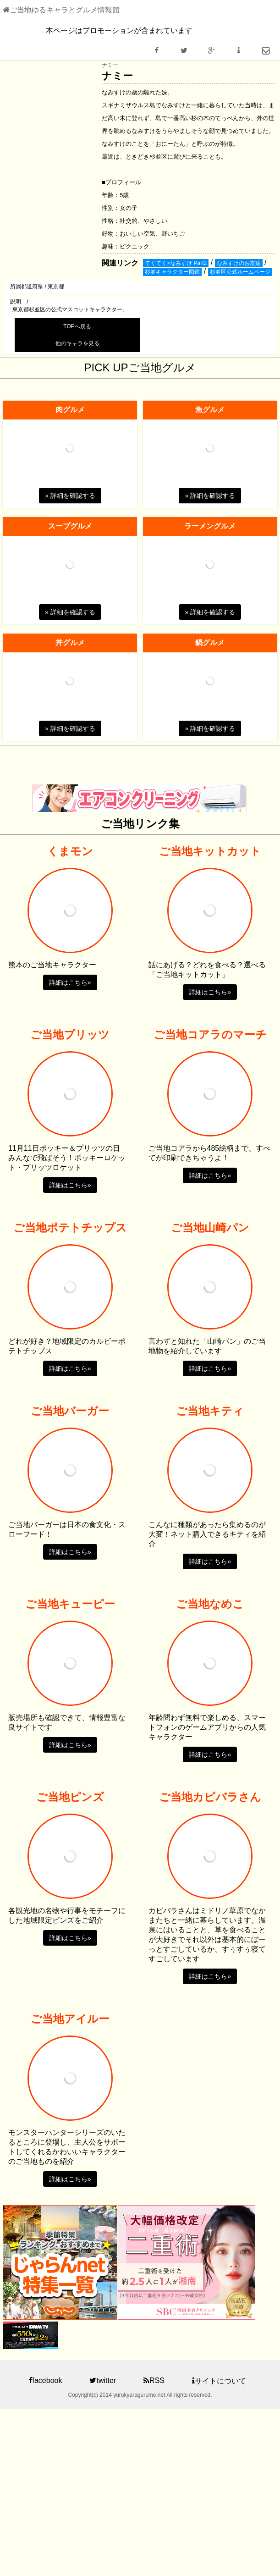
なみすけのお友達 (239, 263)
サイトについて (219, 2381)
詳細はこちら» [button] (70, 982)
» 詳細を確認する (70, 495)
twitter (102, 2380)
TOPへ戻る (77, 326)
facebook (45, 2380)
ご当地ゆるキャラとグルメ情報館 (61, 10)
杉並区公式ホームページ (240, 272)
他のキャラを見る (77, 343)
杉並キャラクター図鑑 (172, 272)
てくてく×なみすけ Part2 (176, 263)
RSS (154, 2380)
